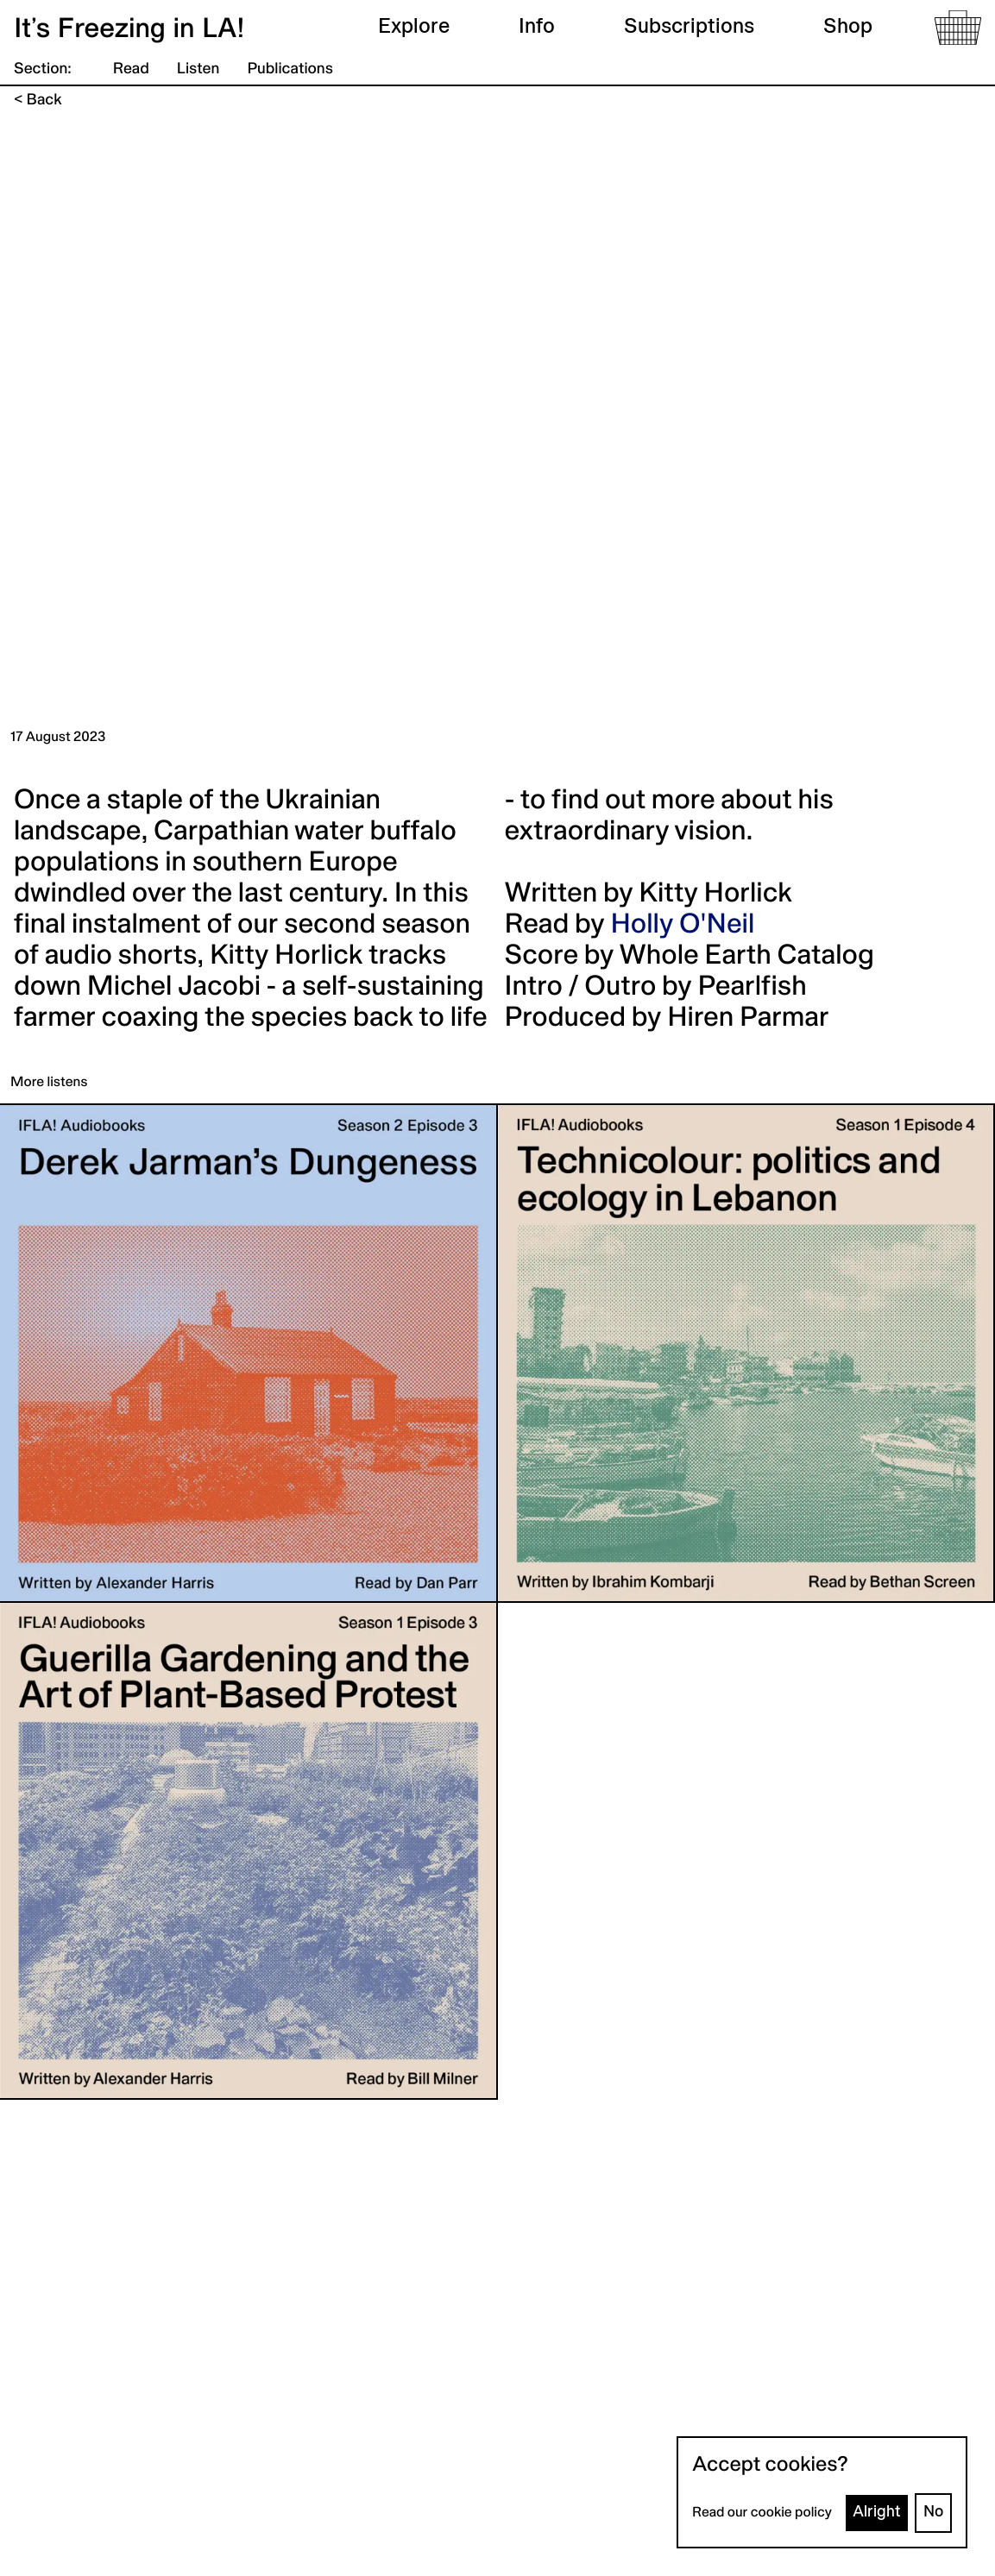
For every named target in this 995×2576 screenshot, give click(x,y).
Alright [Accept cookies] (877, 2512)
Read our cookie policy (762, 2513)
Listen (198, 69)
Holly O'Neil (682, 925)
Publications (290, 69)
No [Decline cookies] (933, 2512)
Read (131, 69)
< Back (38, 101)
